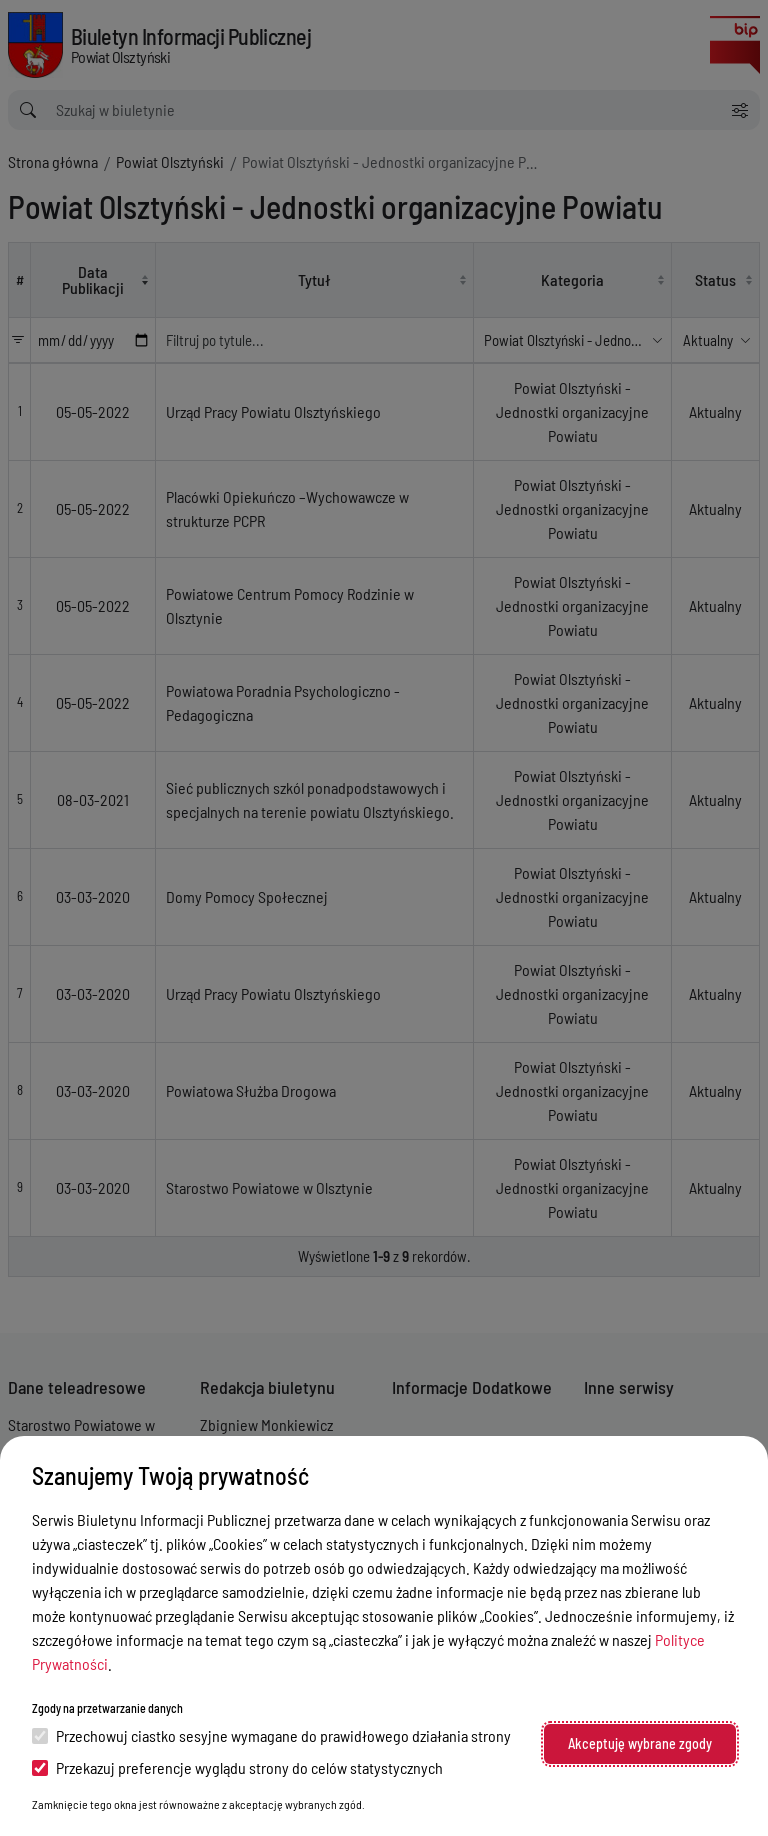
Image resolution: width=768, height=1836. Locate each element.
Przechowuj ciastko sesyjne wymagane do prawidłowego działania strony (271, 1735)
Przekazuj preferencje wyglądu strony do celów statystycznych (237, 1767)
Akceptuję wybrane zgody (640, 1743)
